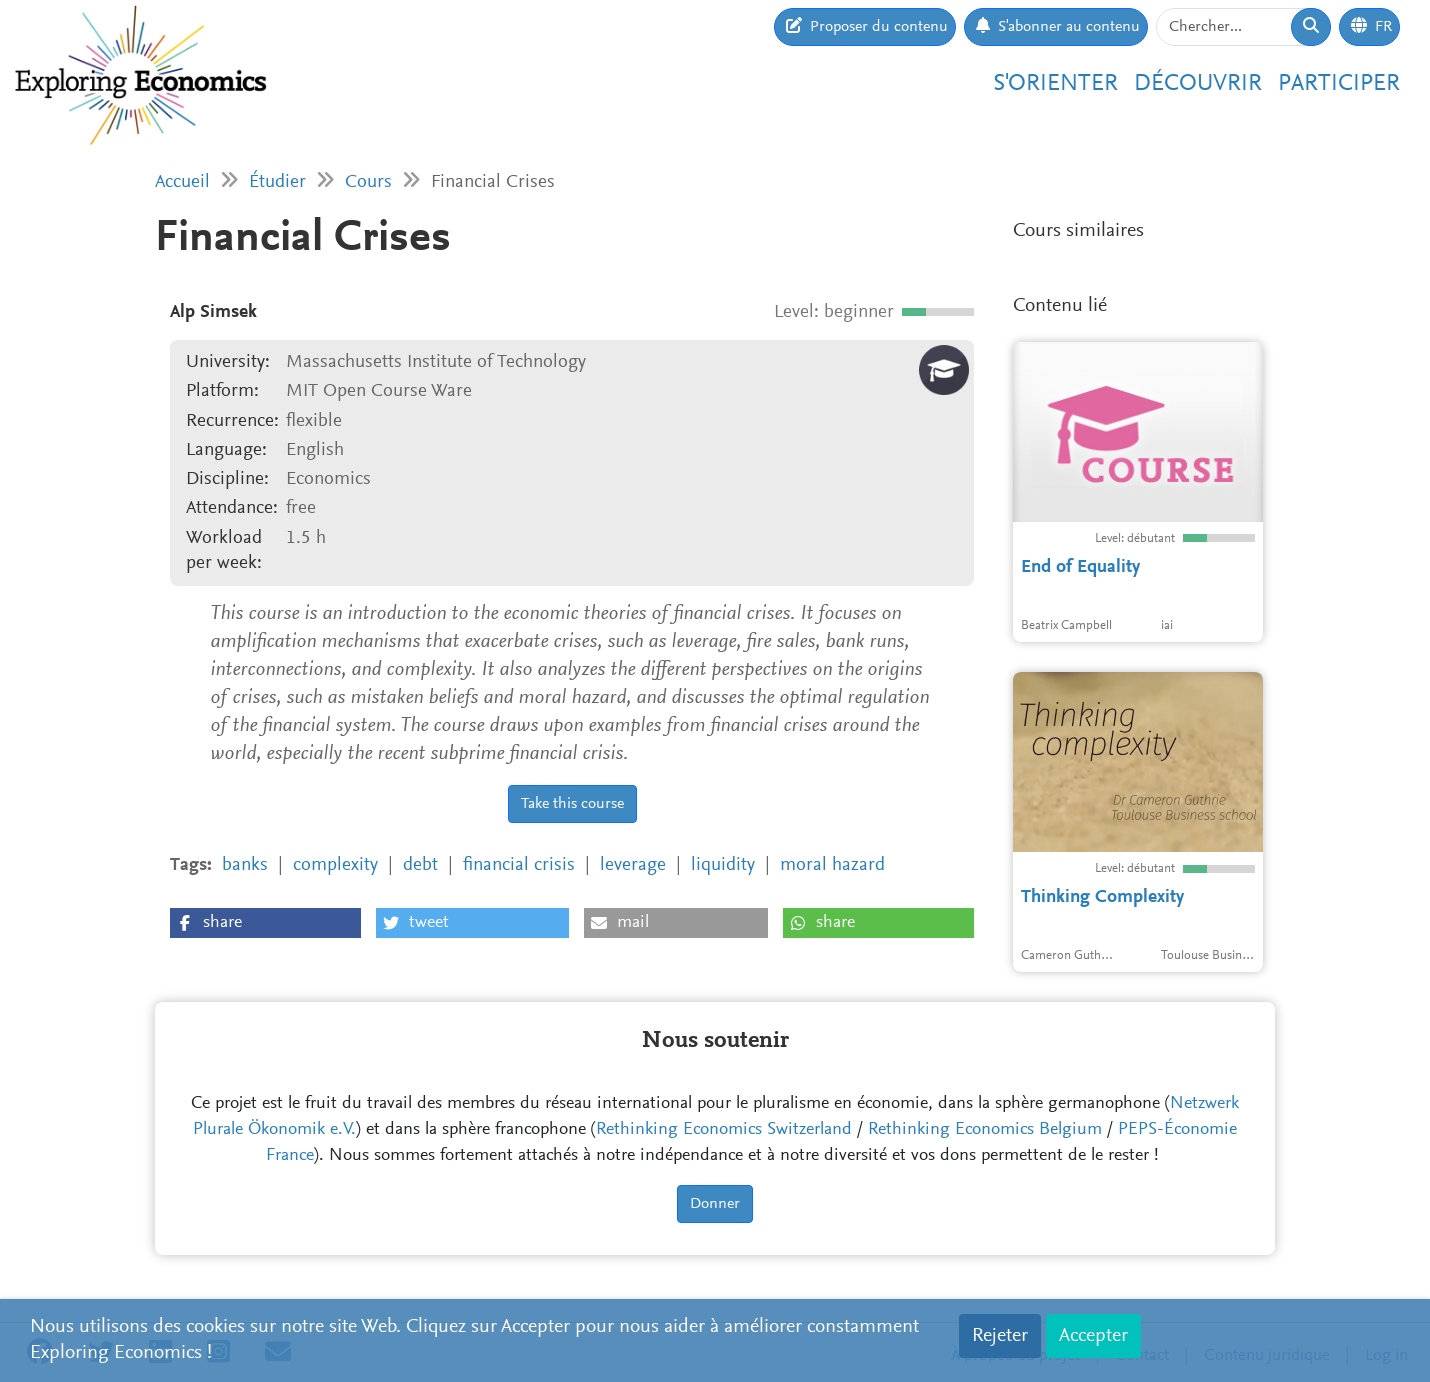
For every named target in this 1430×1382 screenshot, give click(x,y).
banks (245, 865)
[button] (265, 923)
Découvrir (1198, 84)
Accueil (182, 182)
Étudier (277, 182)
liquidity (723, 865)
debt (420, 865)
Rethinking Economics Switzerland (724, 1130)
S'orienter (1055, 84)
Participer (1339, 84)
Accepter (1093, 1336)
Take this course (572, 804)
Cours (368, 182)
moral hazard (832, 865)
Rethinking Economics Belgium (985, 1130)
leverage (633, 865)
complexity (335, 865)
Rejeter (1000, 1336)
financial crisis (519, 865)
